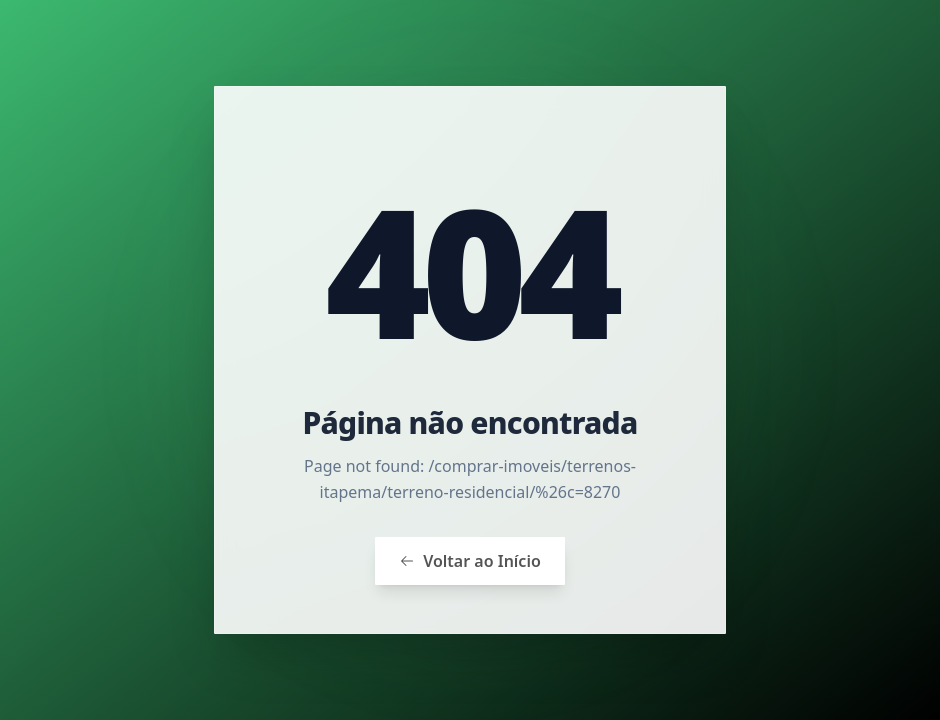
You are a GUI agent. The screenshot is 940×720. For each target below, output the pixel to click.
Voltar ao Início (470, 561)
